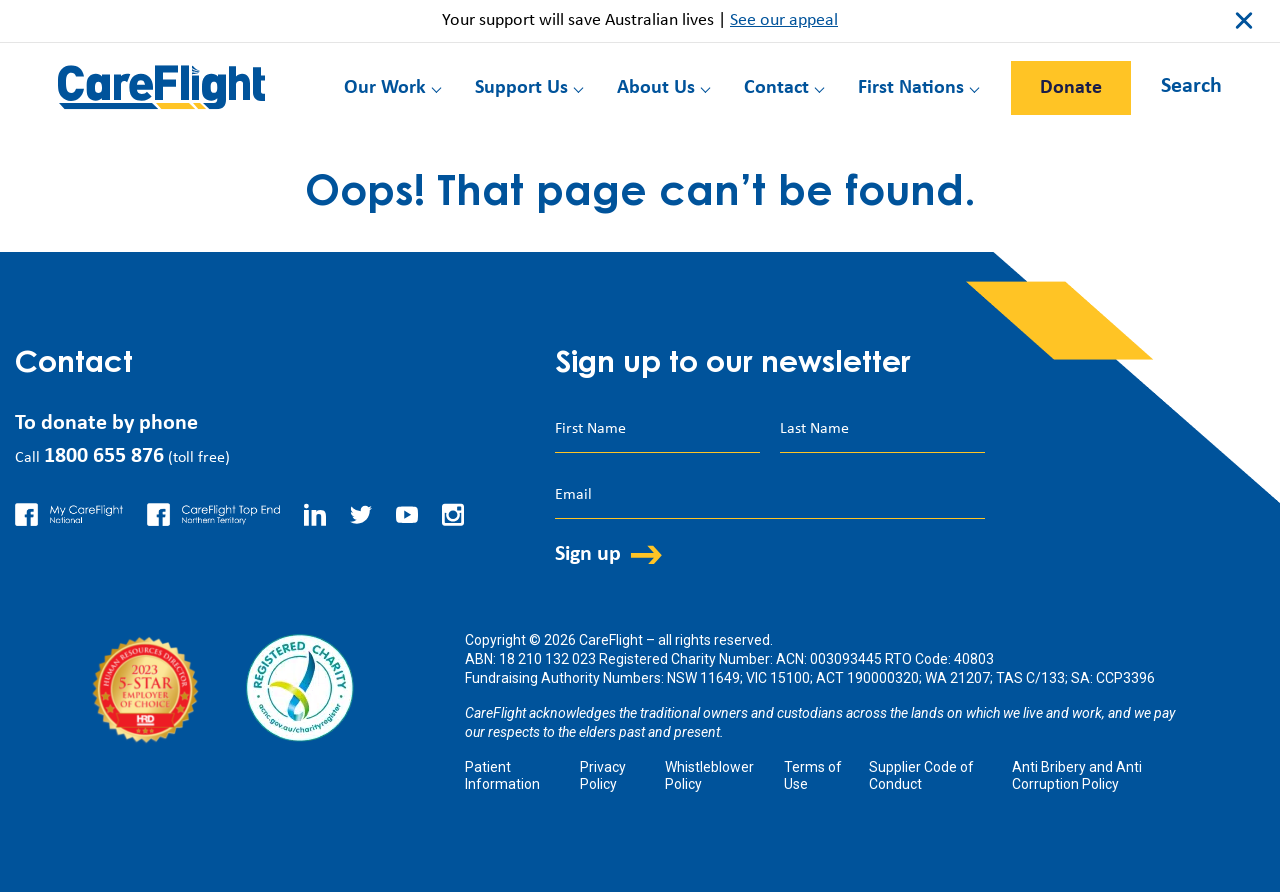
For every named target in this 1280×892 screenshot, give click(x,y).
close (1244, 21)
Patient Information (502, 775)
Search (1191, 86)
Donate (1071, 88)
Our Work (385, 88)
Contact (776, 88)
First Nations (911, 88)
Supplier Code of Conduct (921, 775)
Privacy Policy (603, 775)
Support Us (521, 88)
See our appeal (784, 20)
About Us (656, 88)
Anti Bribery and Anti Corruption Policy (1077, 775)
